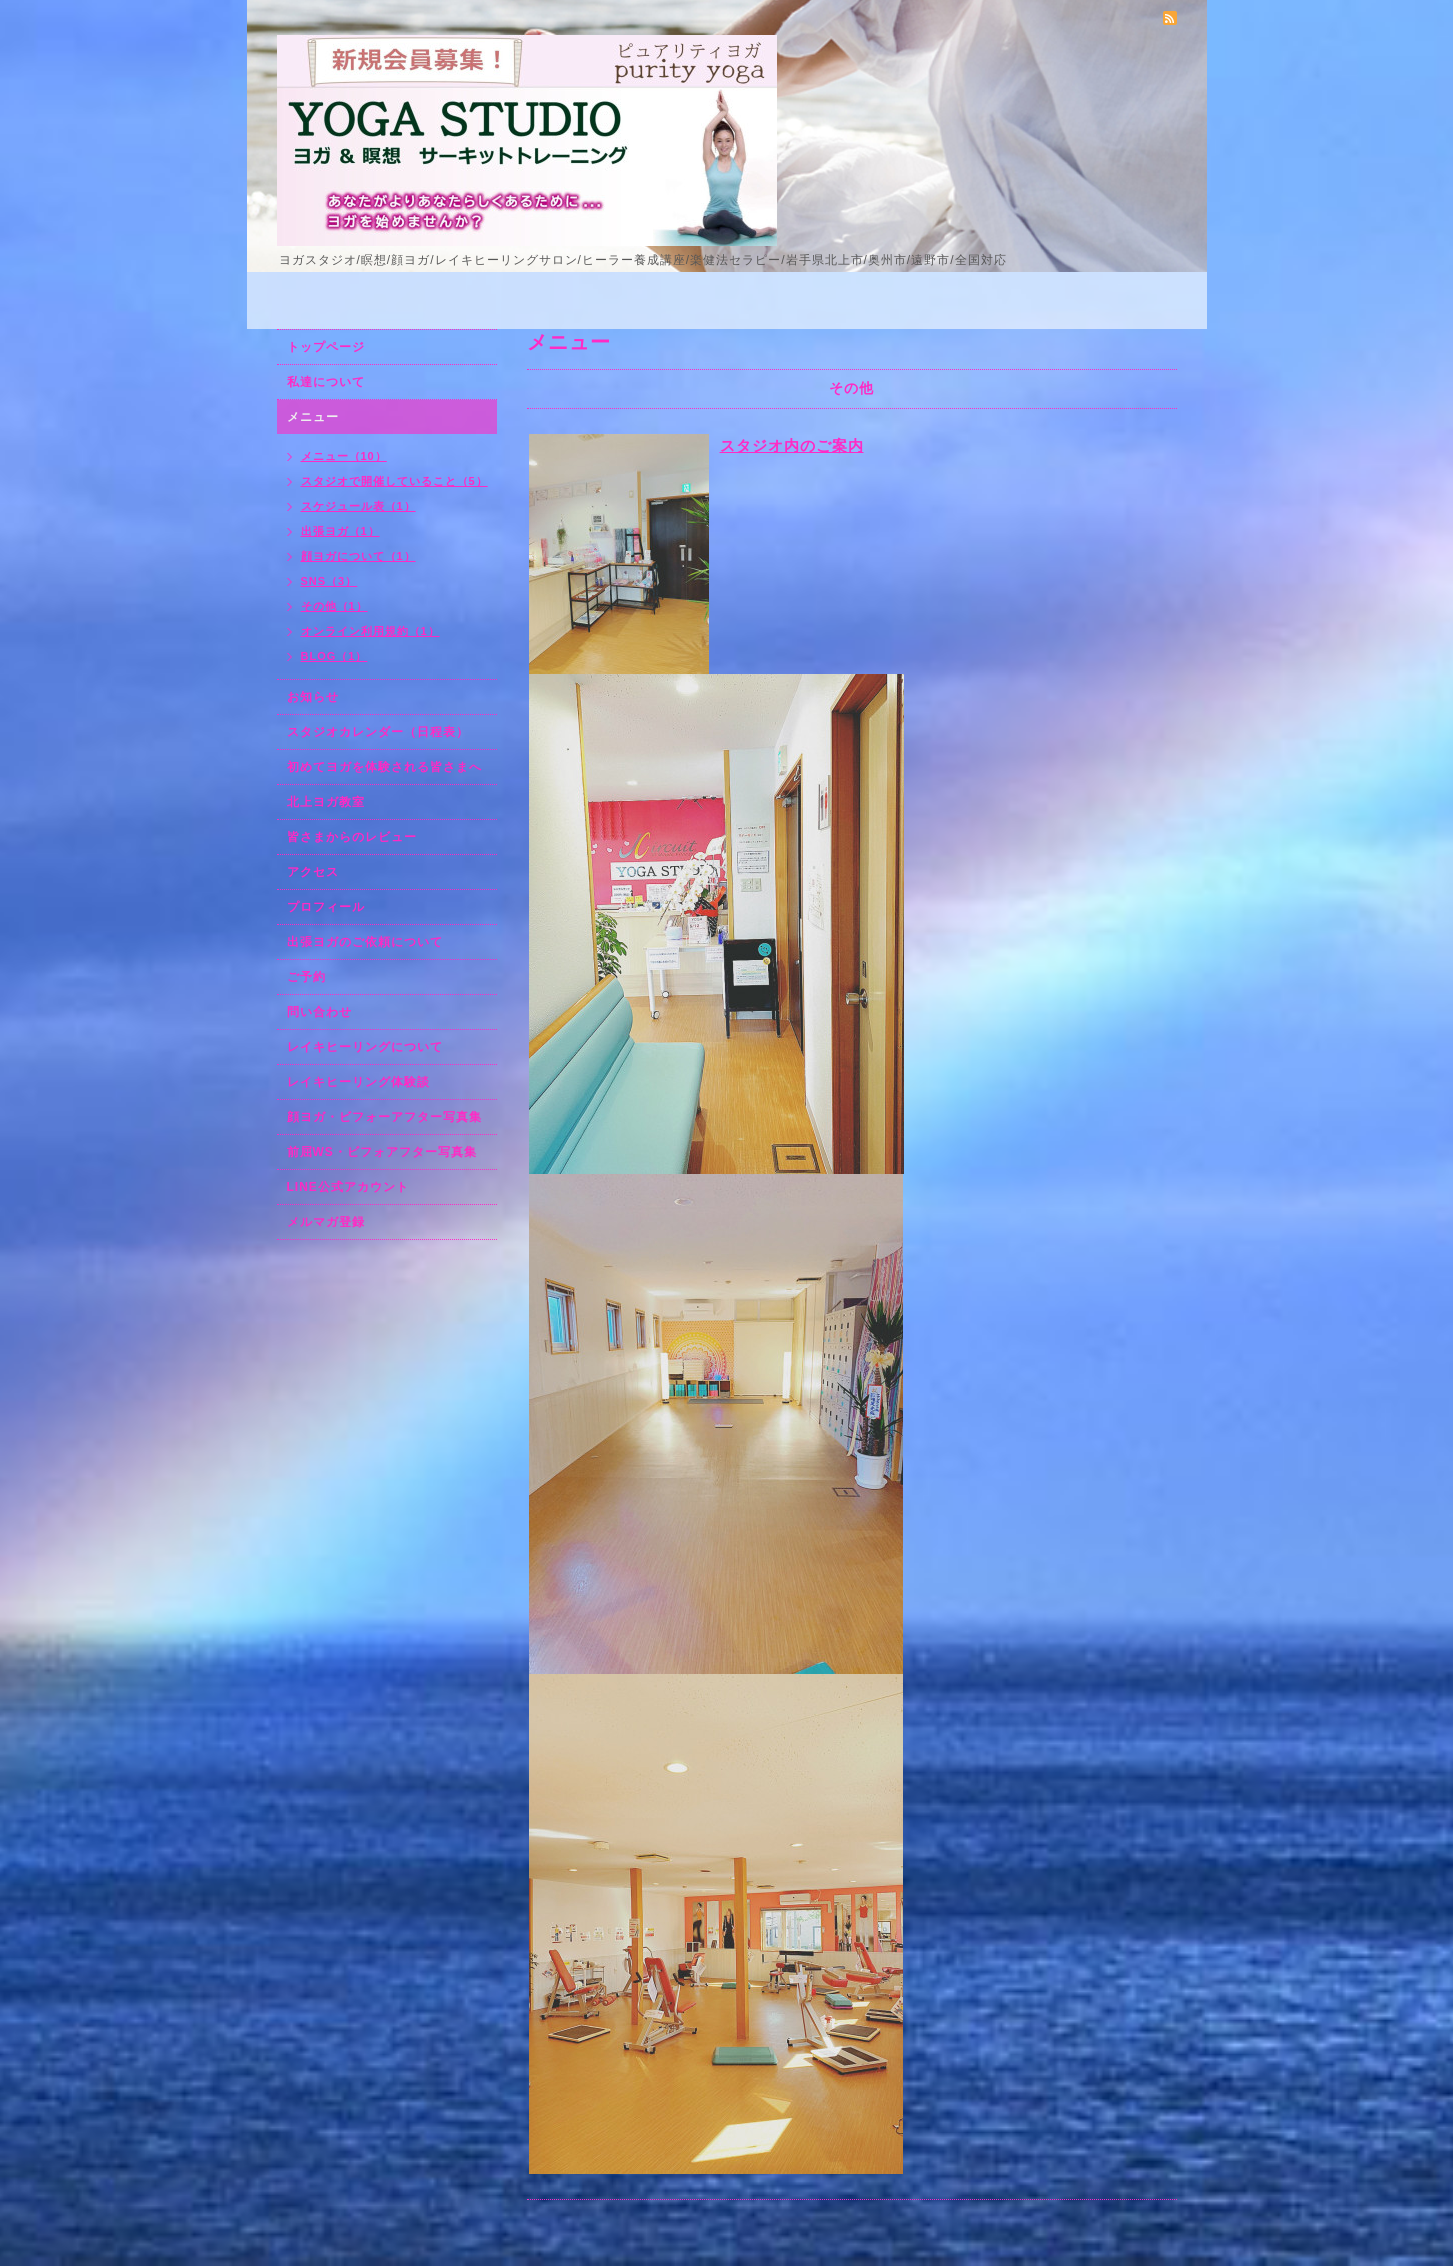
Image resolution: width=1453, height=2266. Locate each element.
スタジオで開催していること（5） (394, 481)
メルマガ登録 (326, 1222)
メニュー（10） (344, 456)
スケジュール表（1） (358, 506)
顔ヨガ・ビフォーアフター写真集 (384, 1117)
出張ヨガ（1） (340, 531)
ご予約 (306, 977)
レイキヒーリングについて (365, 1047)
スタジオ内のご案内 (792, 445)
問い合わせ (319, 1012)
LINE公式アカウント (348, 1187)
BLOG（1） (334, 656)
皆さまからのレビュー (352, 837)
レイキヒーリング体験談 (358, 1082)
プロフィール (326, 907)
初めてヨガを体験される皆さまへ (384, 767)
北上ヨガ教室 (326, 802)
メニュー (313, 417)
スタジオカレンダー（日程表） (378, 732)
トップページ (326, 347)
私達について (326, 382)
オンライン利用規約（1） (370, 631)
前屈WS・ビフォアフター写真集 (382, 1152)
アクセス (313, 872)
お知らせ (313, 697)
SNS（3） (329, 581)
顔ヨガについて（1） (358, 556)
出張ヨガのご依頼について (365, 942)
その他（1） (334, 606)
